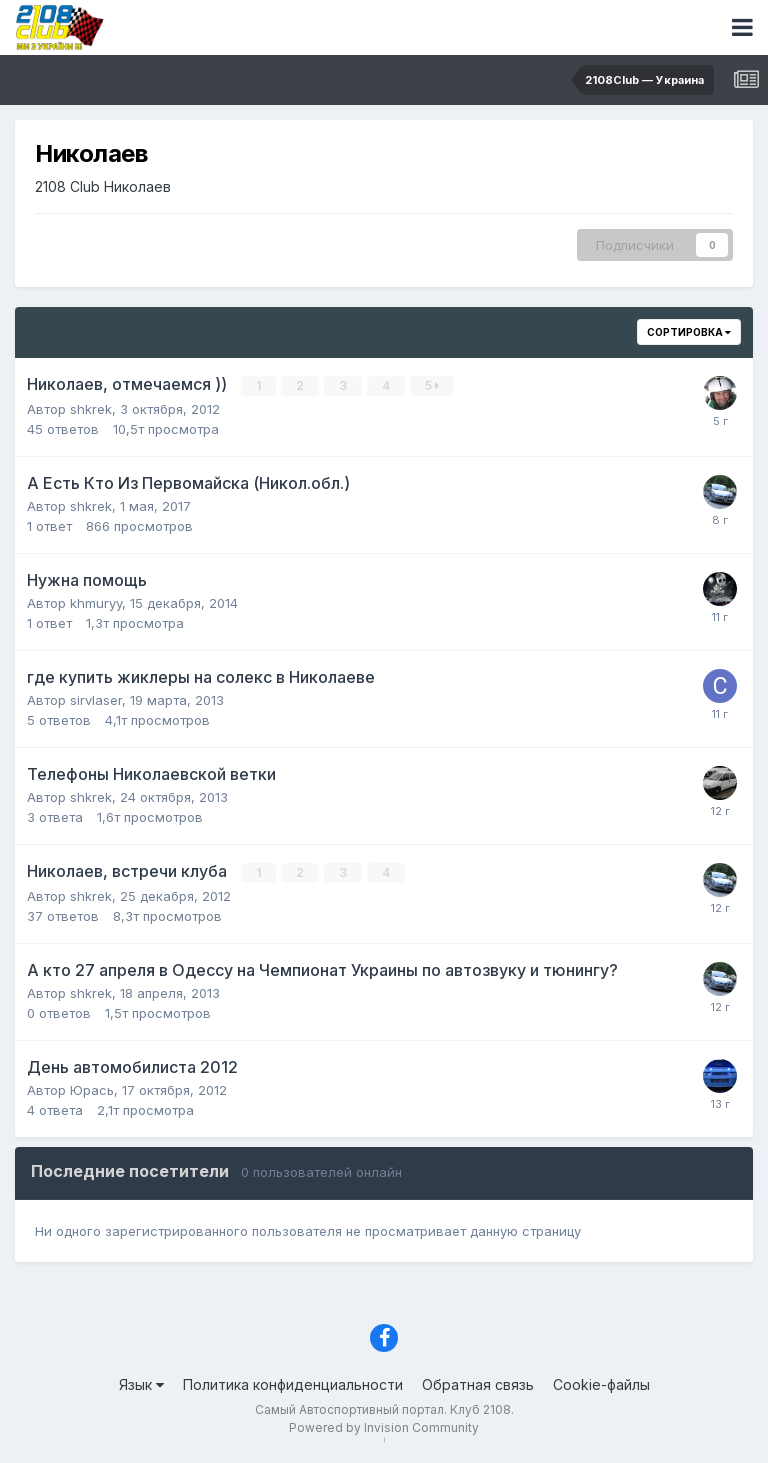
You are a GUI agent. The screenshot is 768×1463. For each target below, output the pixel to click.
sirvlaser (96, 700)
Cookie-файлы (601, 1384)
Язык (141, 1384)
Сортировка (689, 332)
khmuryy (96, 603)
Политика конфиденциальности (293, 1384)
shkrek (91, 409)
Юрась (92, 1090)
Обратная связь (478, 1384)
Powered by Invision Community (384, 1427)
